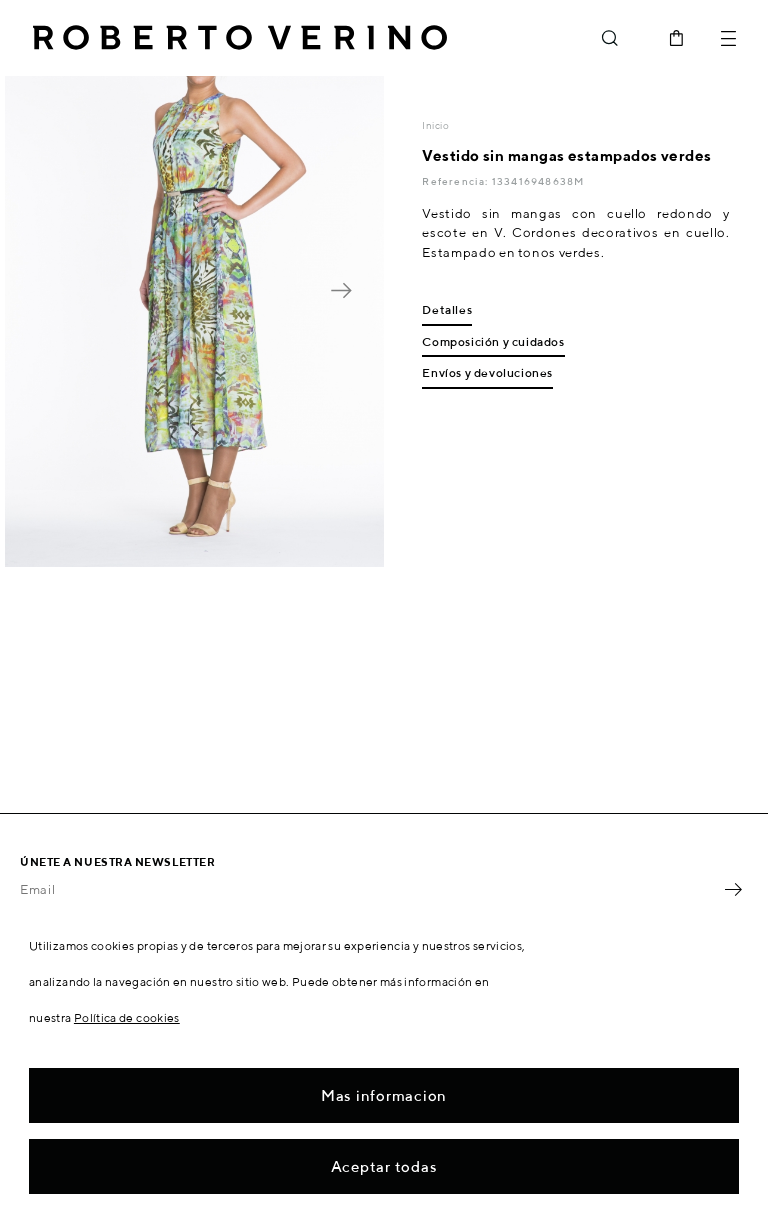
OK (733, 890)
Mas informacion (384, 1095)
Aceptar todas (384, 1166)
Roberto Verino (240, 38)
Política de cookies (127, 1017)
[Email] (369, 890)
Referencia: (456, 181)
